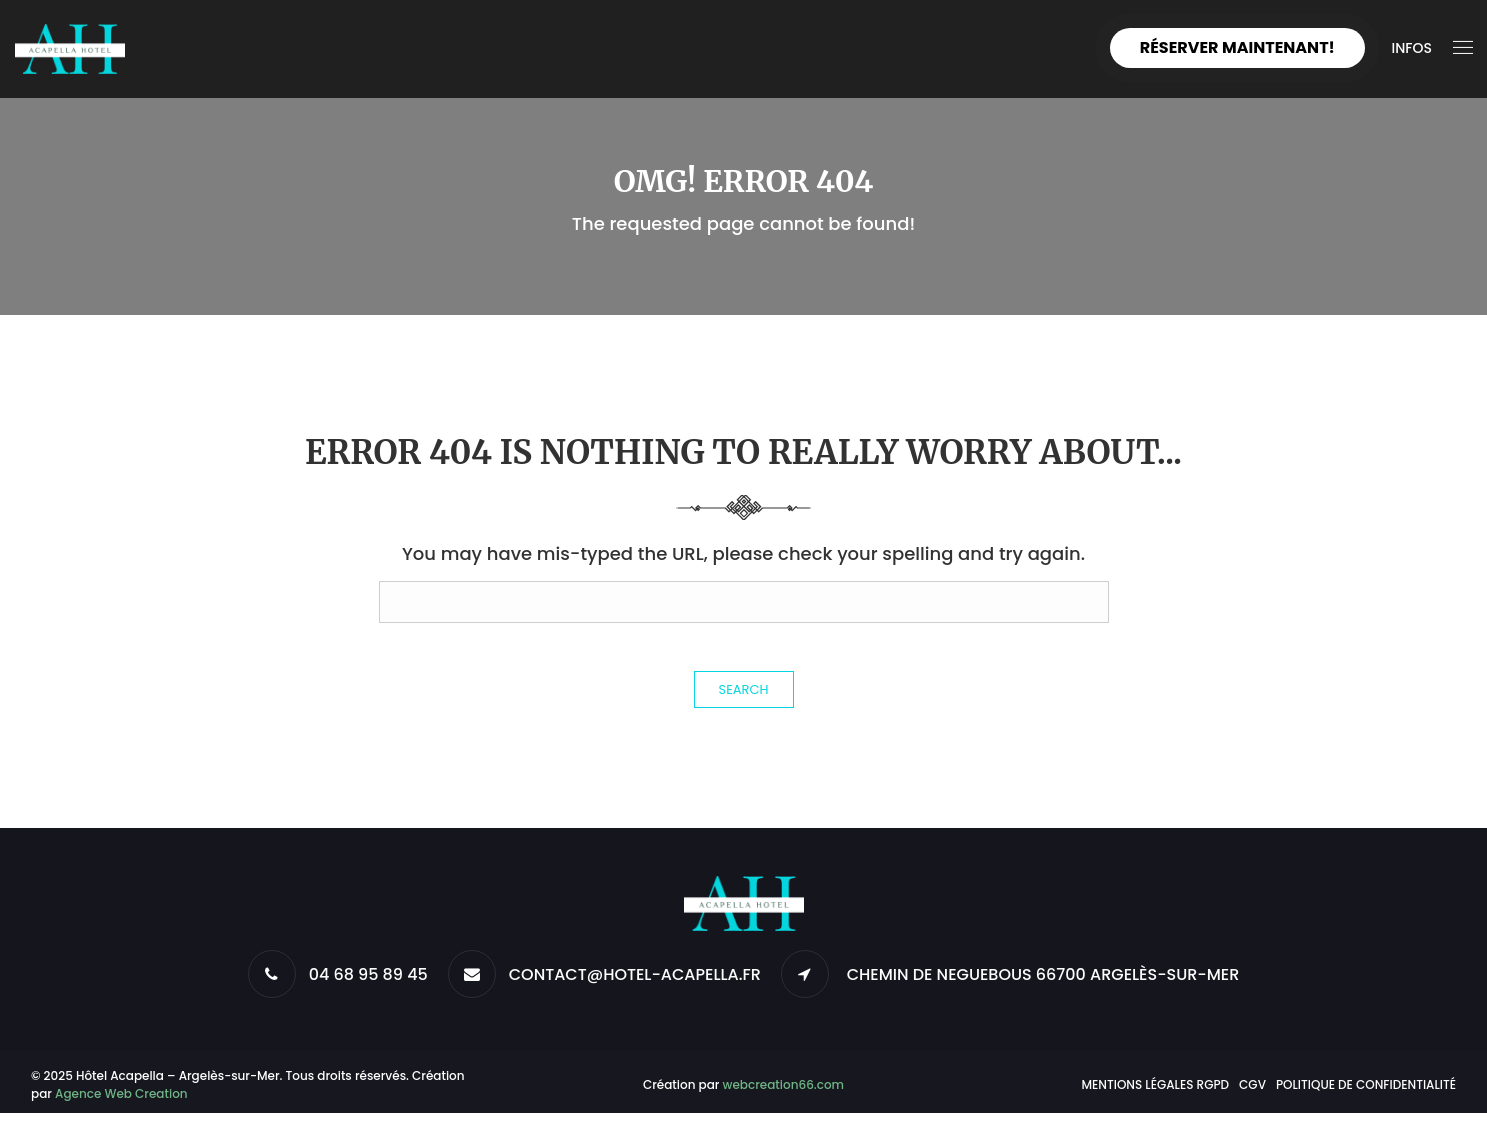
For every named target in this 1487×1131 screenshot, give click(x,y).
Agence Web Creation (121, 1093)
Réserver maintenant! (1237, 47)
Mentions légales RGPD (1155, 1084)
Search (744, 689)
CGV (1252, 1084)
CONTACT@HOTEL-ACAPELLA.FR (635, 974)
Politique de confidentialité (1366, 1084)
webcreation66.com (784, 1084)
